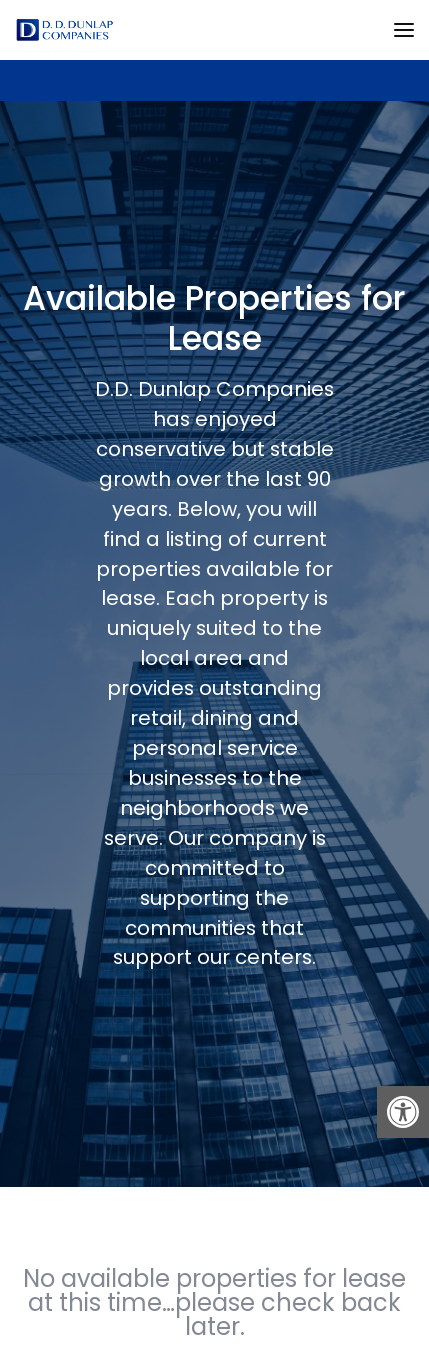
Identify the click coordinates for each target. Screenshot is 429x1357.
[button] (403, 1112)
